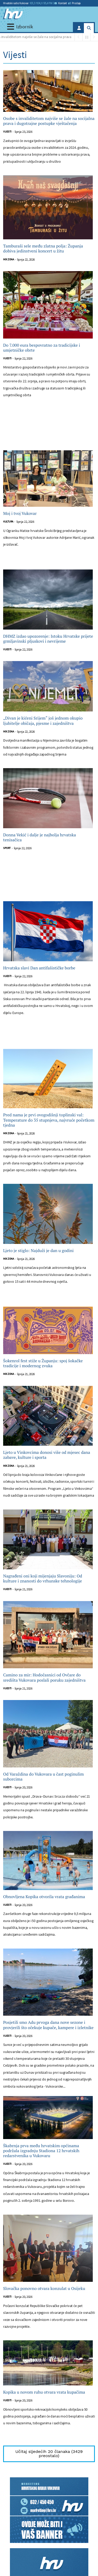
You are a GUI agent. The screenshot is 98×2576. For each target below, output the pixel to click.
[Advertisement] (49, 429)
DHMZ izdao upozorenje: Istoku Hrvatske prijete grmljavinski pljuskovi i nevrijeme (48, 639)
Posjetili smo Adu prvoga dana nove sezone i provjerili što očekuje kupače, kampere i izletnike (48, 2025)
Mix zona (8, 259)
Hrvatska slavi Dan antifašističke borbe (39, 967)
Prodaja (74, 3)
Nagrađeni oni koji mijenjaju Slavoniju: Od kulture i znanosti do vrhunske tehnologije (42, 1578)
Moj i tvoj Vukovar (20, 513)
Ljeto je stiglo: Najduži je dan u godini (38, 1250)
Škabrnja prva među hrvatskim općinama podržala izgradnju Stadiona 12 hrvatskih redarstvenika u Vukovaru (41, 2150)
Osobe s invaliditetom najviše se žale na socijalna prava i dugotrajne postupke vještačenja (49, 121)
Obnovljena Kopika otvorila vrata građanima (44, 1896)
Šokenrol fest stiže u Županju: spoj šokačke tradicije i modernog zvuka (43, 1363)
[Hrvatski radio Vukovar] (13, 14)
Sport (7, 848)
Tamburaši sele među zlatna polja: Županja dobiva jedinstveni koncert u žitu (43, 249)
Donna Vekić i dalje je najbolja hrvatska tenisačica (39, 837)
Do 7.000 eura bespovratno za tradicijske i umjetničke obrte (41, 348)
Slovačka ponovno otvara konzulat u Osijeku (44, 2288)
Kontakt (60, 3)
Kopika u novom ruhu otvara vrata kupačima (44, 2392)
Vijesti (7, 131)
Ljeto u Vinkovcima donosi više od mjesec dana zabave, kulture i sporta (46, 1455)
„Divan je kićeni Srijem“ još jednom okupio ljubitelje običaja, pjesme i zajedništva (43, 721)
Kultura (8, 521)
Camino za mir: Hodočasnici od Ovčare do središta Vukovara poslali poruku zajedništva (44, 1677)
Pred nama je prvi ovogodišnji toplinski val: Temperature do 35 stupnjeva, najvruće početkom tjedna (48, 1120)
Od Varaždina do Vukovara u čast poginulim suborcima (43, 1777)
